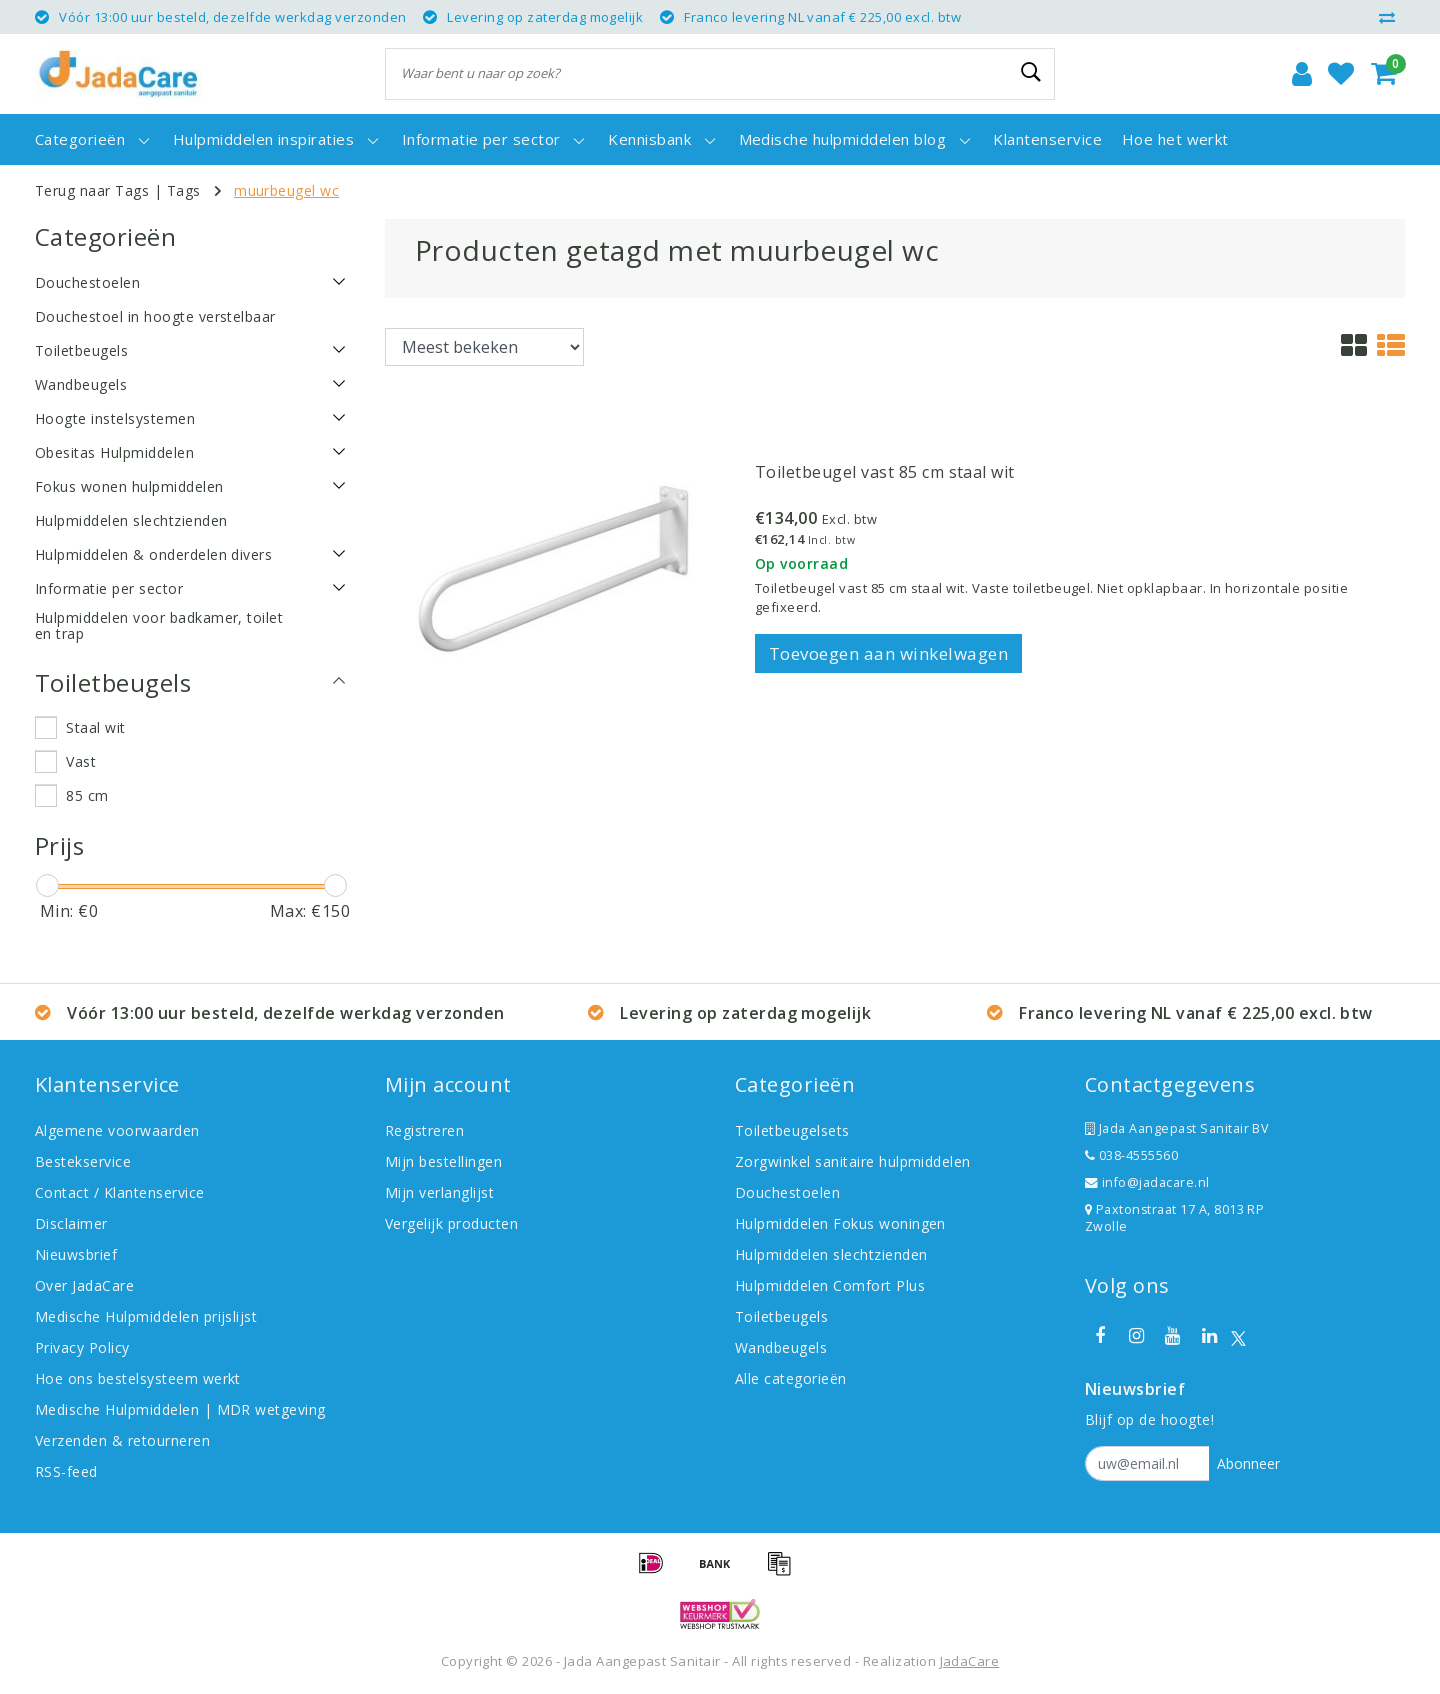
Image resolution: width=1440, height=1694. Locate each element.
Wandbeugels (781, 1347)
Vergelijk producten (451, 1223)
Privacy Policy (82, 1347)
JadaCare (970, 1661)
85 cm (87, 795)
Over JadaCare (84, 1285)
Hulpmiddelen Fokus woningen (840, 1223)
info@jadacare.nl (1147, 1182)
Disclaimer (71, 1223)
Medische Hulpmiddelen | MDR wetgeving (180, 1409)
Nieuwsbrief (76, 1254)
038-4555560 (1131, 1155)
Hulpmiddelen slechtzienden (831, 1254)
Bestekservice (83, 1161)
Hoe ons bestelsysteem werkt (138, 1378)
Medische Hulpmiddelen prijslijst (146, 1316)
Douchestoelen (787, 1192)
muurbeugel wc (286, 190)
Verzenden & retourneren (122, 1440)
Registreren (424, 1130)
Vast (81, 761)
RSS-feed (66, 1471)
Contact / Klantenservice (120, 1192)
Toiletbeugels (781, 1316)
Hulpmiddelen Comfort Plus (830, 1285)
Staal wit (95, 727)
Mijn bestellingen (443, 1161)
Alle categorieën (791, 1378)
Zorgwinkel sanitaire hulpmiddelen (853, 1161)
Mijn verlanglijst (439, 1192)
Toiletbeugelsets (792, 1130)
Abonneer (1248, 1463)
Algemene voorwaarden (117, 1130)
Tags (184, 190)
